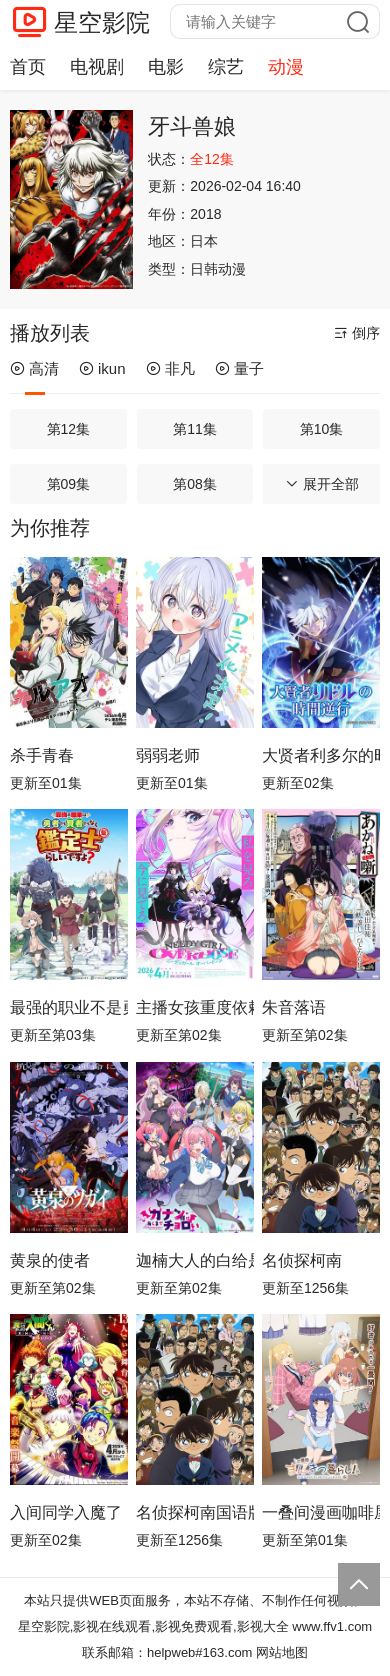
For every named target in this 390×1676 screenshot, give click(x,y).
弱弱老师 (168, 755)
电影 (166, 67)
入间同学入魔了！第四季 (69, 1512)
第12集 (69, 429)
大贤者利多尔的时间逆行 (321, 755)
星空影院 (102, 22)
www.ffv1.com (332, 1626)
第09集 (69, 484)
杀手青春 (42, 755)
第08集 (195, 484)
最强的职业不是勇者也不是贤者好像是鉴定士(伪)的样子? (69, 1007)
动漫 (286, 67)
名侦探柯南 (302, 1260)
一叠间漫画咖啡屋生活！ (321, 1512)
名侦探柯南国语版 (195, 1512)
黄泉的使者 (50, 1260)
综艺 (226, 67)
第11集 (195, 429)
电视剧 (97, 67)
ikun (102, 368)
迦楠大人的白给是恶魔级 (195, 1260)
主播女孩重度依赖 (195, 1007)
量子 (239, 368)
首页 (28, 67)
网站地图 (282, 1652)
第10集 (322, 429)
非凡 (170, 368)
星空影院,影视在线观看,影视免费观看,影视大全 (153, 1626)
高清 (34, 368)
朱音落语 (294, 1007)
